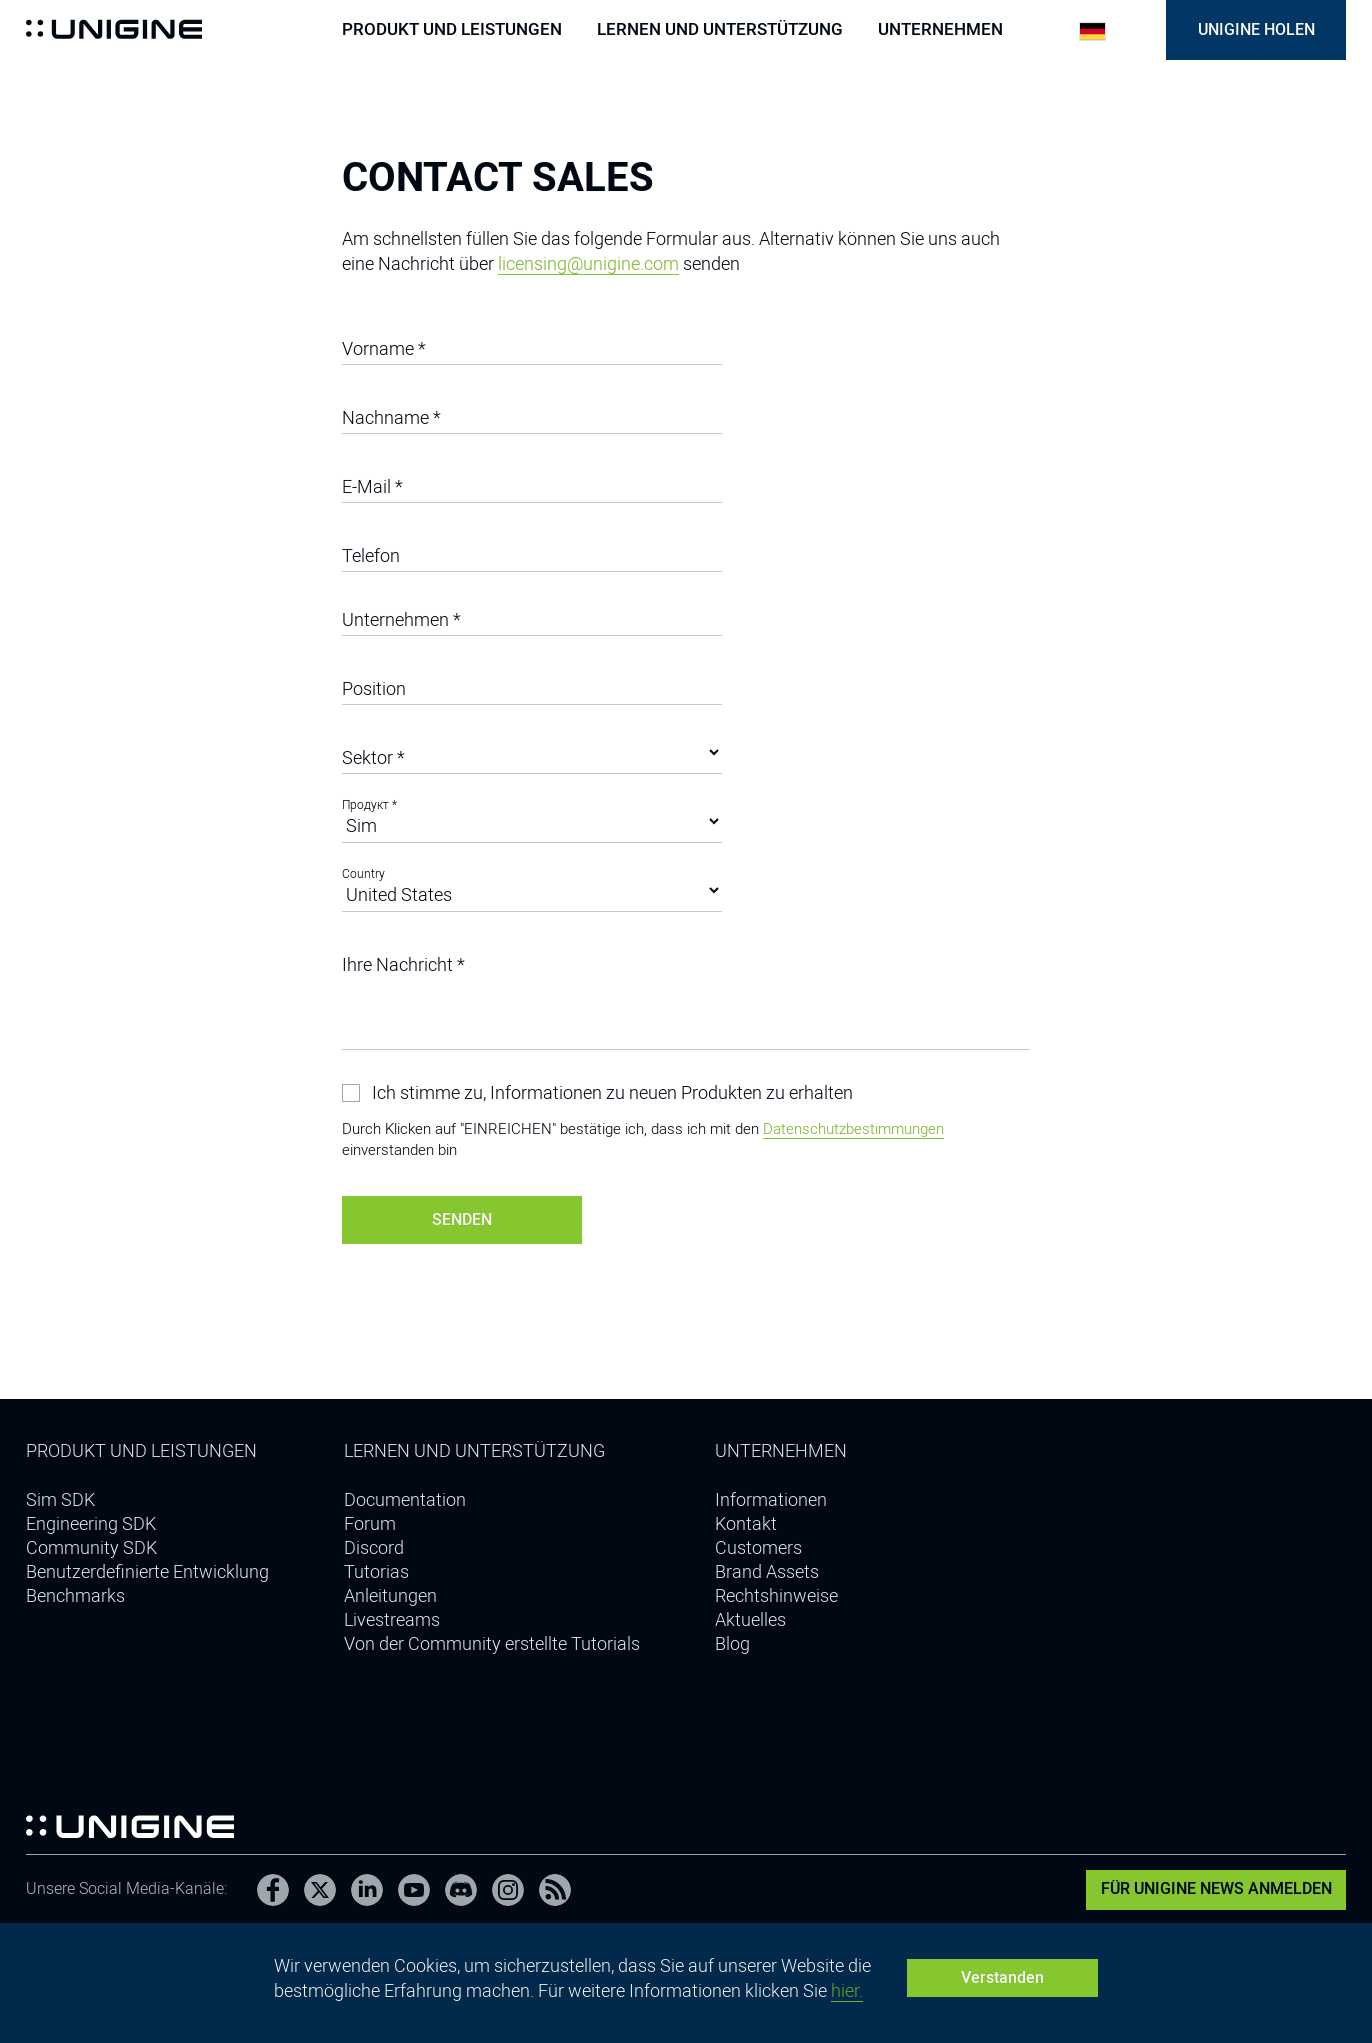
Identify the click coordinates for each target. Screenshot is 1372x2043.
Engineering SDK (91, 1523)
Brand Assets (767, 1571)
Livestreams (392, 1619)
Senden (462, 1219)
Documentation (405, 1499)
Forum (370, 1523)
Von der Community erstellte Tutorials (492, 1643)
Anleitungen (390, 1595)
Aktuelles (750, 1619)
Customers (758, 1547)
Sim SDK (60, 1499)
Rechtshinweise (776, 1595)
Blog (732, 1643)
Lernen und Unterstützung (720, 30)
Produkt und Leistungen (452, 30)
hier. (847, 1990)
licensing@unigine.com (588, 263)
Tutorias (376, 1571)
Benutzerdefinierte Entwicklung (147, 1571)
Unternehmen (940, 30)
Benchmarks (75, 1595)
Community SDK (91, 1547)
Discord (374, 1547)
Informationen (771, 1499)
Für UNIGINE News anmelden (1216, 1888)
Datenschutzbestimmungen (853, 1129)
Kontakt (746, 1523)
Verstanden (1002, 1977)
